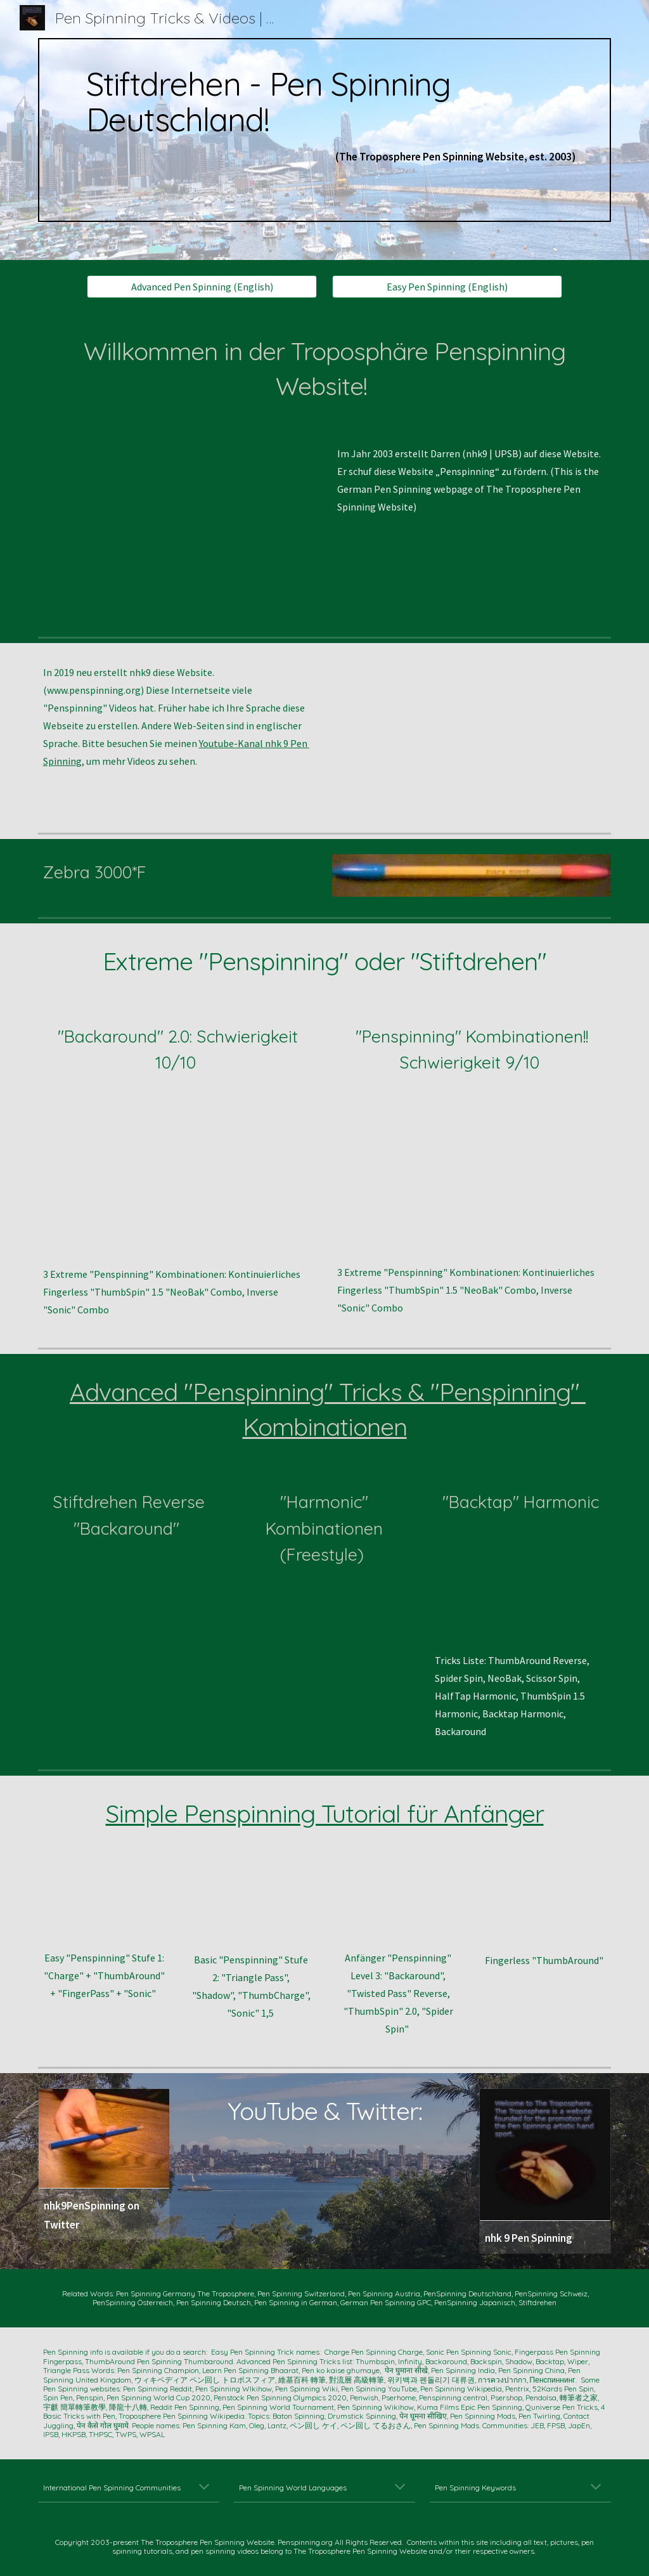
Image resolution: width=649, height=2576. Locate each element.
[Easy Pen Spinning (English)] (447, 287)
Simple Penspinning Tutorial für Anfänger (325, 1813)
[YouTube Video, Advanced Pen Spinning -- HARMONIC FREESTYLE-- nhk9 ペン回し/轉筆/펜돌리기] (324, 1644)
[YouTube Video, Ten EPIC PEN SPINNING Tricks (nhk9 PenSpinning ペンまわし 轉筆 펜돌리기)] (178, 527)
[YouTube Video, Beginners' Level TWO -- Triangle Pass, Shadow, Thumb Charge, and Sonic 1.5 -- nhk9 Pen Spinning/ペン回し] (251, 1903)
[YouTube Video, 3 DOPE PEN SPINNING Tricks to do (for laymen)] (472, 1176)
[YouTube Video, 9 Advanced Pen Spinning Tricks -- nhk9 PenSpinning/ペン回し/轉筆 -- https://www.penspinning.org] (472, 735)
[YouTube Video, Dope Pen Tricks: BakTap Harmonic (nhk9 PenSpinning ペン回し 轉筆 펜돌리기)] (520, 1590)
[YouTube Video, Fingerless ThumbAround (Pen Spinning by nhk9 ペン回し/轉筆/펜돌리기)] (545, 1904)
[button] (204, 2488)
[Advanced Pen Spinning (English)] (201, 287)
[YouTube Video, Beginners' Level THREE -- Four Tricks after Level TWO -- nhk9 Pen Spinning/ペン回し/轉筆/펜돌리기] (398, 1903)
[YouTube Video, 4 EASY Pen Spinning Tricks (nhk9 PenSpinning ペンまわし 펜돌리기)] (104, 1902)
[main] (325, 130)
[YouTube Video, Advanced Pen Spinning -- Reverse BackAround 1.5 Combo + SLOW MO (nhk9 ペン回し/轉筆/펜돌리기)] (128, 1617)
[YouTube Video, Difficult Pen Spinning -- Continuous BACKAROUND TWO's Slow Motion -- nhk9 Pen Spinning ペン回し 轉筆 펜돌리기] (178, 1177)
